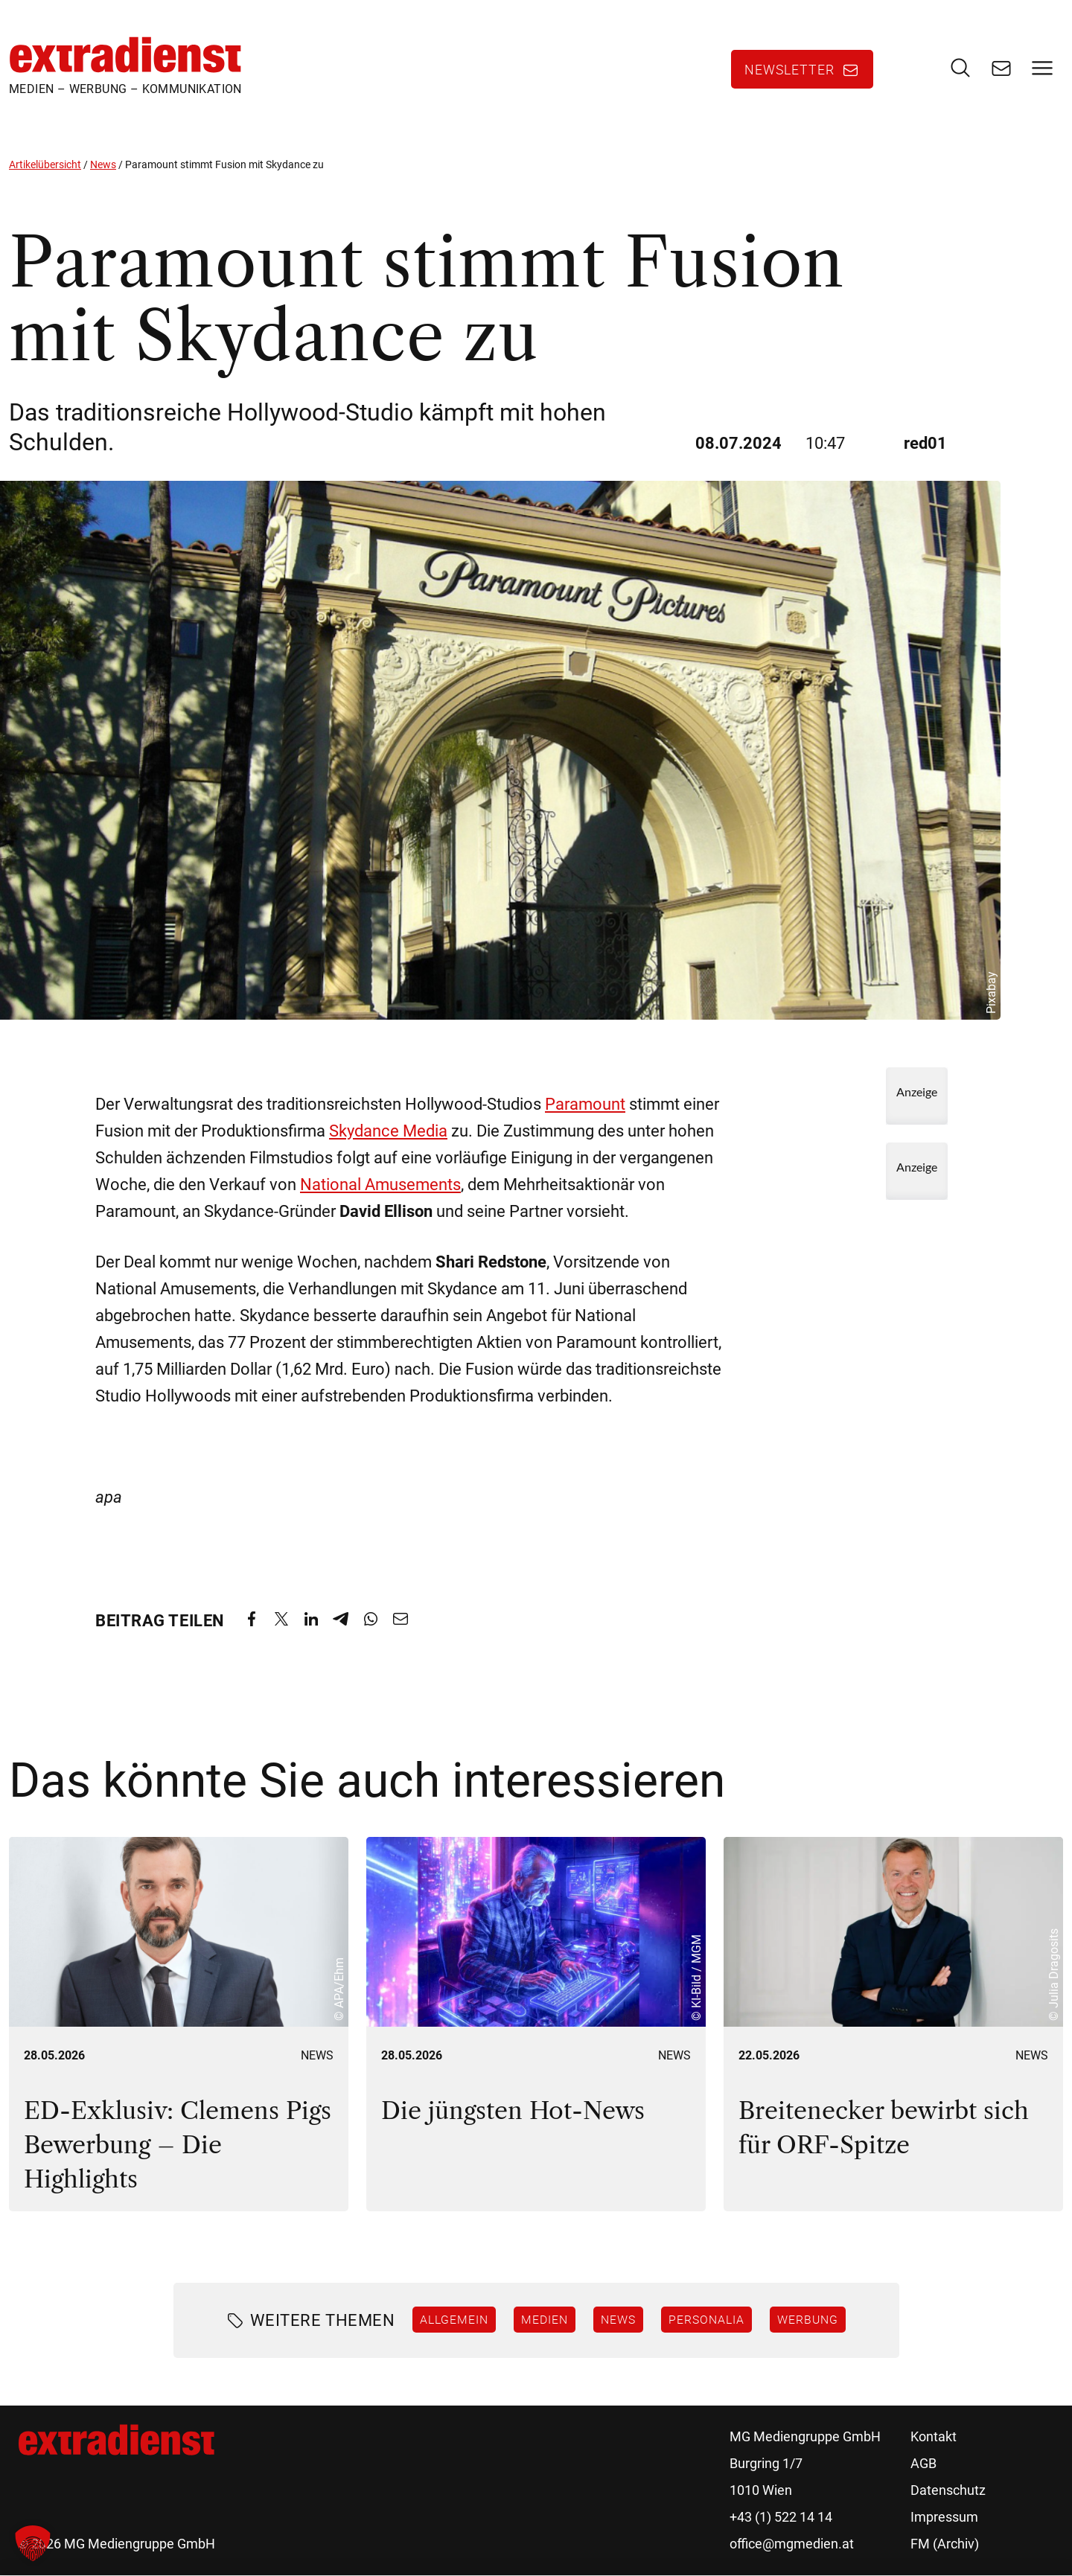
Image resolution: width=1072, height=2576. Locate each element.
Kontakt (933, 2437)
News (103, 164)
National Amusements (380, 1184)
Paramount (585, 1104)
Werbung (807, 2319)
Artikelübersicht (45, 164)
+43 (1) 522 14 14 (781, 2517)
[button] (33, 2543)
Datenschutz (948, 2491)
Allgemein (454, 2319)
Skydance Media (388, 1131)
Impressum (944, 2517)
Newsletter (789, 70)
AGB (923, 2464)
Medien (544, 2319)
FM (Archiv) (944, 2544)
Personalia (706, 2319)
